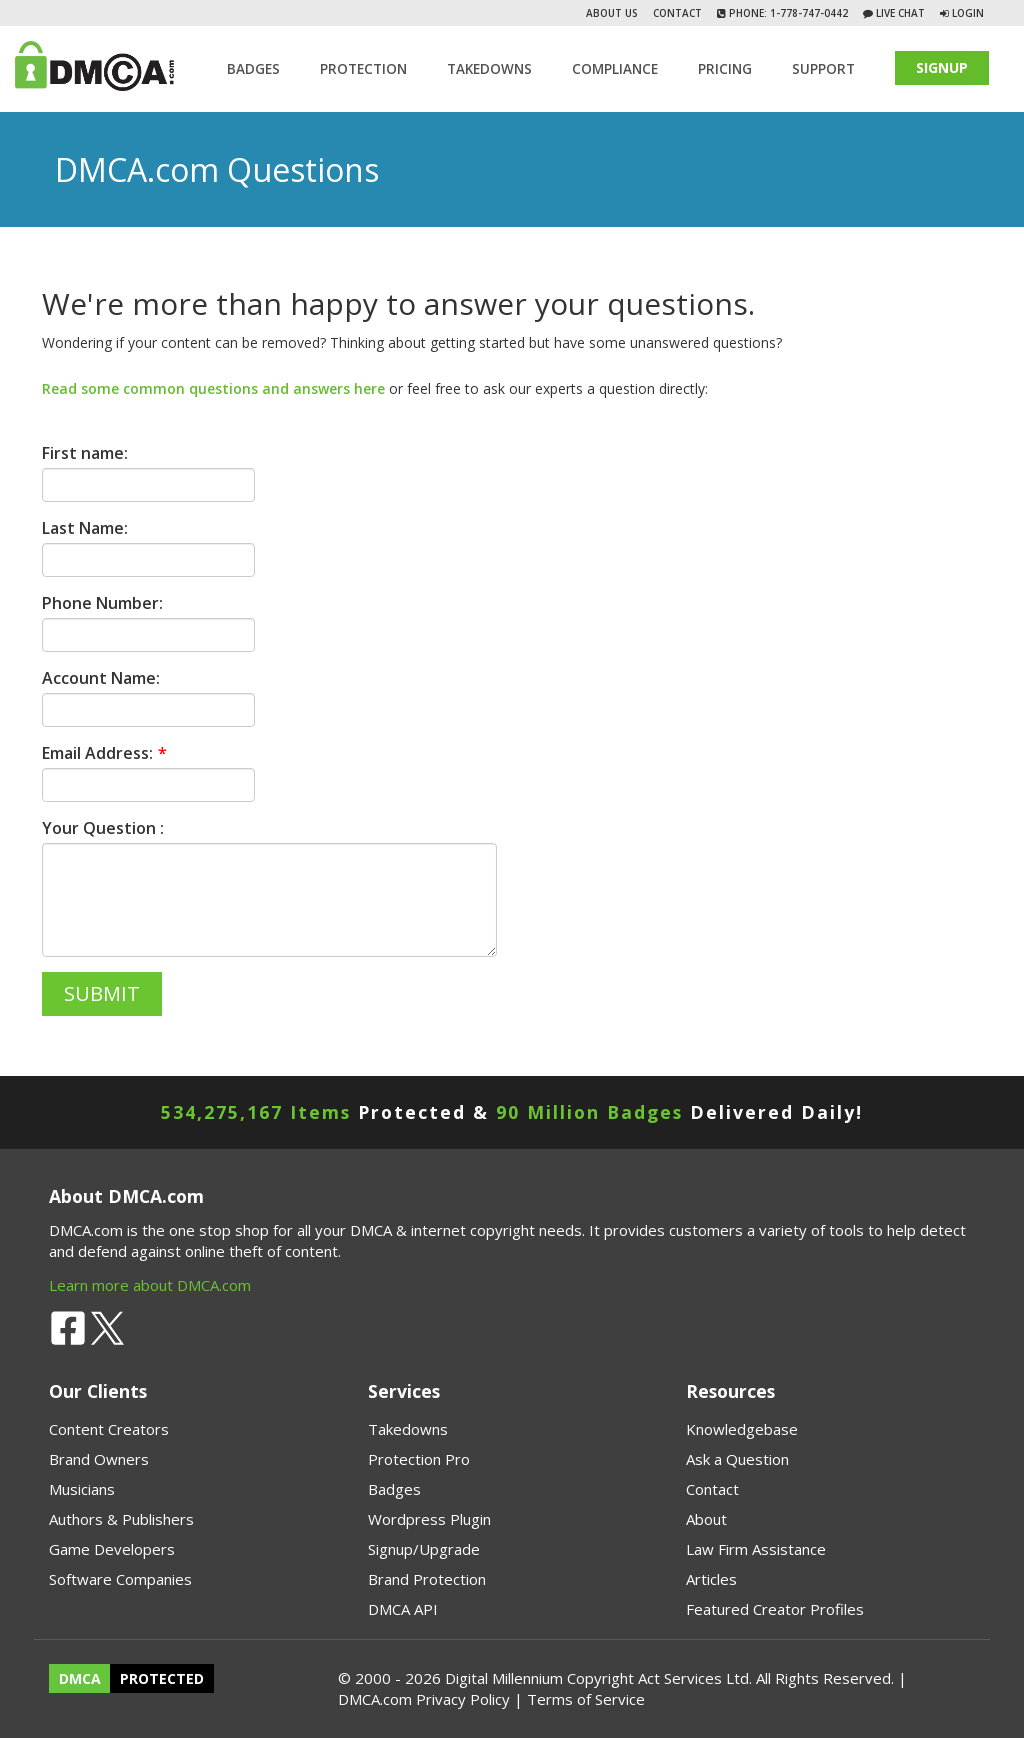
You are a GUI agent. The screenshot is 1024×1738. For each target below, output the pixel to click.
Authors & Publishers (121, 1519)
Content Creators (109, 1429)
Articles (711, 1579)
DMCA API (403, 1609)
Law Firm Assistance (756, 1549)
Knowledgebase (742, 1429)
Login (968, 13)
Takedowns (408, 1429)
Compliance (615, 69)
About (706, 1519)
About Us (612, 13)
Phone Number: (102, 603)
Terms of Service (586, 1699)
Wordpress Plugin (429, 1519)
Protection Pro (419, 1459)
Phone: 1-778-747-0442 (787, 13)
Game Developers (112, 1549)
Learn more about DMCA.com (150, 1285)
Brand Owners (99, 1459)
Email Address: (97, 753)
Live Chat (899, 13)
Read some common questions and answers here (213, 388)
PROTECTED (162, 1678)
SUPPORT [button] (823, 69)
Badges (253, 69)
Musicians (82, 1489)
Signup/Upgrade (424, 1549)
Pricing (725, 69)
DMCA (80, 1678)
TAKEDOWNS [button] (489, 69)
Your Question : (103, 828)
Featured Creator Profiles (775, 1609)
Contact (677, 13)
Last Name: (85, 528)
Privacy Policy (463, 1699)
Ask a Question (737, 1459)
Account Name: (101, 678)
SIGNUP (942, 67)
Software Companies (120, 1579)
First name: (85, 453)
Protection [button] (363, 69)
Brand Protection (427, 1579)
